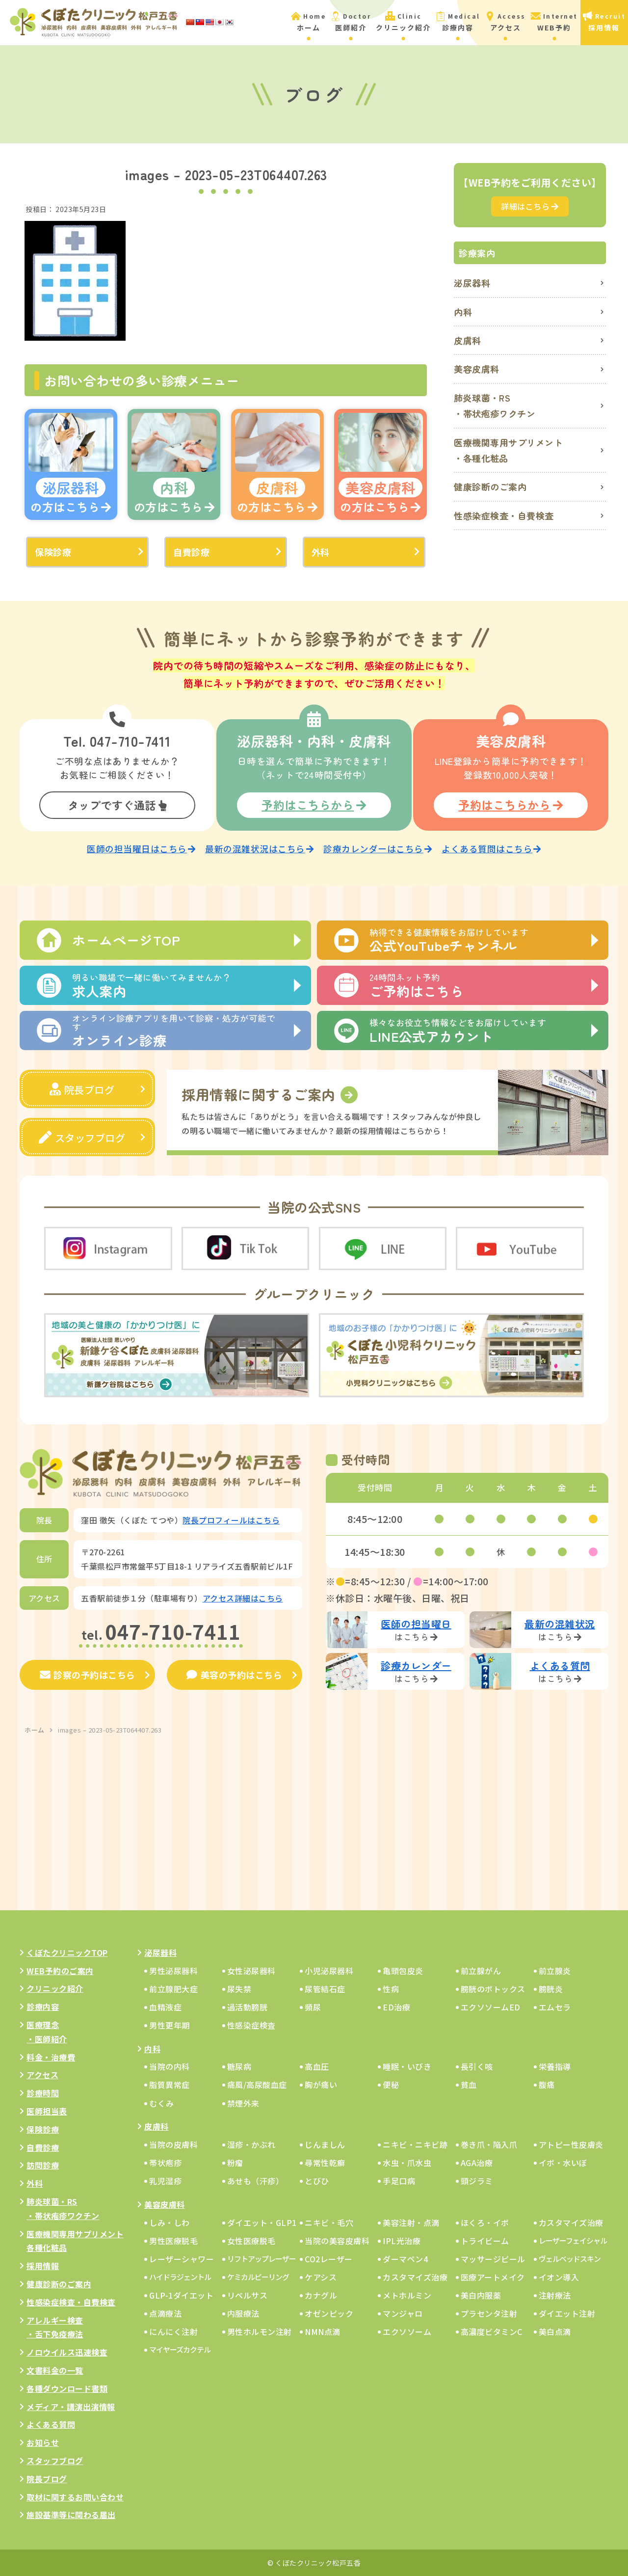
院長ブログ (82, 1089)
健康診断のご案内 (490, 486)
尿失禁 (239, 1988)
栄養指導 (555, 2066)
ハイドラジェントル (180, 2276)
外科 (321, 551)
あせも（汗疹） (255, 2180)
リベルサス (247, 2295)
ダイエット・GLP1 (262, 2221)
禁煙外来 (243, 2102)
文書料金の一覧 (54, 2370)
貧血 (469, 2084)
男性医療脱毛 (173, 2240)
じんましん (325, 2144)
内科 (463, 311)
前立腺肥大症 (173, 1988)
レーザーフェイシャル (573, 2239)
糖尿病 (239, 2066)
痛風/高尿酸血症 (257, 2084)
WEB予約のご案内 (60, 1970)
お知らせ (42, 2442)
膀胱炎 (551, 1988)
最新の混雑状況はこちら (259, 848)
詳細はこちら (530, 206)
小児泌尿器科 (329, 1970)
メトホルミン (407, 2295)
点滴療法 (165, 2313)
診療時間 (42, 2092)
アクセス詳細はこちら (243, 1597)
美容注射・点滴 (411, 2221)
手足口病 (399, 2180)
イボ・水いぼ (563, 2162)
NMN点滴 (322, 2331)
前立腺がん (481, 1970)
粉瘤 (235, 2162)
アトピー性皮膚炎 (571, 2144)
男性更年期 (169, 2025)
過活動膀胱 (247, 2006)
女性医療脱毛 (251, 2240)
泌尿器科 (472, 282)
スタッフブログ (82, 1137)
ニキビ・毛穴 (329, 2221)
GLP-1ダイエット (181, 2295)
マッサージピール (493, 2258)
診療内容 (42, 2006)
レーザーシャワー (181, 2258)
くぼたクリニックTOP (67, 1952)
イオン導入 (559, 2276)
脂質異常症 (169, 2084)
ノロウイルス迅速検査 (66, 2352)
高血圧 (317, 2066)
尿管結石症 (325, 1988)
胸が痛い (321, 2084)
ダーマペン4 (405, 2258)
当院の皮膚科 (173, 2144)
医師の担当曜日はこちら (141, 848)
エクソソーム (407, 2331)
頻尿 (313, 2006)
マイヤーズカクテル (179, 2349)
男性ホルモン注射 (259, 2331)
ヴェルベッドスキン (570, 2258)
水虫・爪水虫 (407, 2162)
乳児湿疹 (165, 2180)
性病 (391, 1988)
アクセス (42, 2074)
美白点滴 (555, 2331)
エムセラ (555, 2006)
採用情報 (42, 2265)
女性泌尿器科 (251, 1970)
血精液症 (165, 2006)
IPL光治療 (401, 2240)
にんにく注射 (173, 2331)
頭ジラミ (477, 2180)
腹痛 (547, 2084)
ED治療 (396, 2006)
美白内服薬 (481, 2295)
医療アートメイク (493, 2276)
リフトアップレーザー (261, 2258)
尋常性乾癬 (325, 2162)
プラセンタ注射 (489, 2313)
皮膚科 (467, 340)
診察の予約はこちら (87, 1674)
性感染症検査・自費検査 (504, 515)
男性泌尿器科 (173, 1970)
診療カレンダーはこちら (377, 848)
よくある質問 (50, 2424)
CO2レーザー (329, 2258)
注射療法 (555, 2295)
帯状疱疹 (165, 2162)
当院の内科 (169, 2066)
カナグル (321, 2295)
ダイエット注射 (567, 2313)
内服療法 (243, 2313)
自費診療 (191, 551)
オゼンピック (329, 2313)
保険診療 (53, 551)
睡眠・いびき (407, 2066)
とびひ (317, 2180)
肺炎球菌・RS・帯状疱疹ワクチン (495, 405)
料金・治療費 (50, 2056)
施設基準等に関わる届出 (71, 2514)
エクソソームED (491, 2006)
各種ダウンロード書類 (66, 2388)
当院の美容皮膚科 (337, 2240)
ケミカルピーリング (258, 2276)
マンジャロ (403, 2313)
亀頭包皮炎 (403, 1970)
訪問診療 (42, 2164)
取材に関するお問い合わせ (75, 2496)
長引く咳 (477, 2066)
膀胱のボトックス (493, 1988)
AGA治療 (477, 2162)
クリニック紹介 (54, 1988)
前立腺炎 (555, 1970)
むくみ (161, 2102)
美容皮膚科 (476, 368)
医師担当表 (46, 2110)
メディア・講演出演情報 (70, 2406)
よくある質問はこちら (491, 848)
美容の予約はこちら (234, 1674)
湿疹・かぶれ (251, 2144)
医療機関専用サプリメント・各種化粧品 (508, 450)
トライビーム (485, 2240)
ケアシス (321, 2276)
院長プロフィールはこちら (231, 1519)
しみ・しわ (169, 2221)
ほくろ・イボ (485, 2221)
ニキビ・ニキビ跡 (415, 2144)
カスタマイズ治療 (571, 2221)
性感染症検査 (251, 2025)
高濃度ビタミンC (492, 2331)
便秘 (391, 2084)
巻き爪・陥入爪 (489, 2144)
